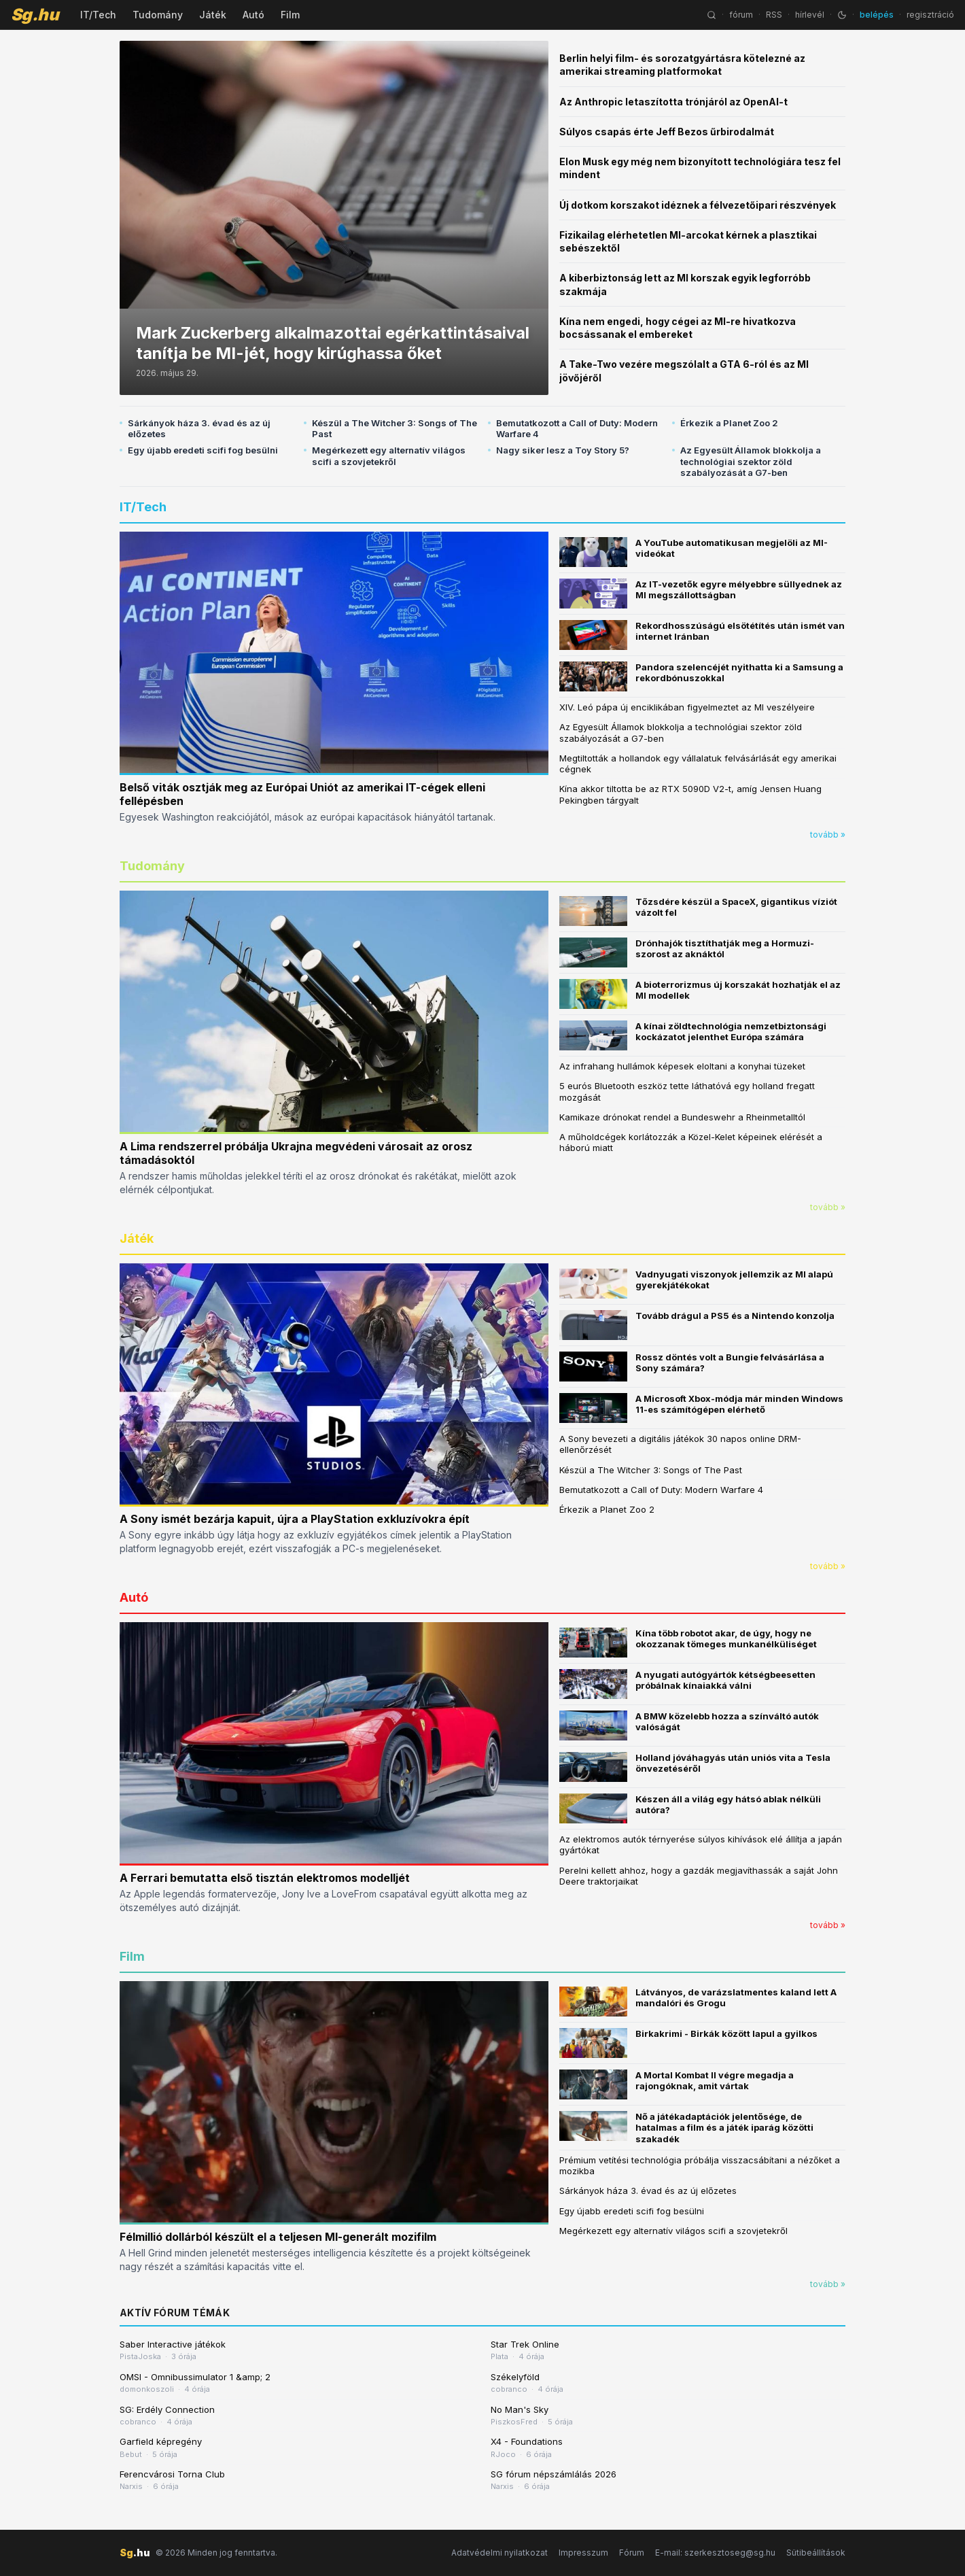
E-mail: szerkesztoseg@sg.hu (715, 2552)
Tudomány (158, 14)
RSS (774, 15)
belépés (877, 15)
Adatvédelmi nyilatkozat (499, 2552)
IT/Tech (98, 14)
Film (290, 14)
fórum (741, 15)
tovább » (827, 834)
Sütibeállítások (815, 2552)
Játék (212, 14)
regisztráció (930, 15)
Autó (253, 14)
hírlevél (809, 15)
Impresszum (583, 2552)
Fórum (631, 2552)
